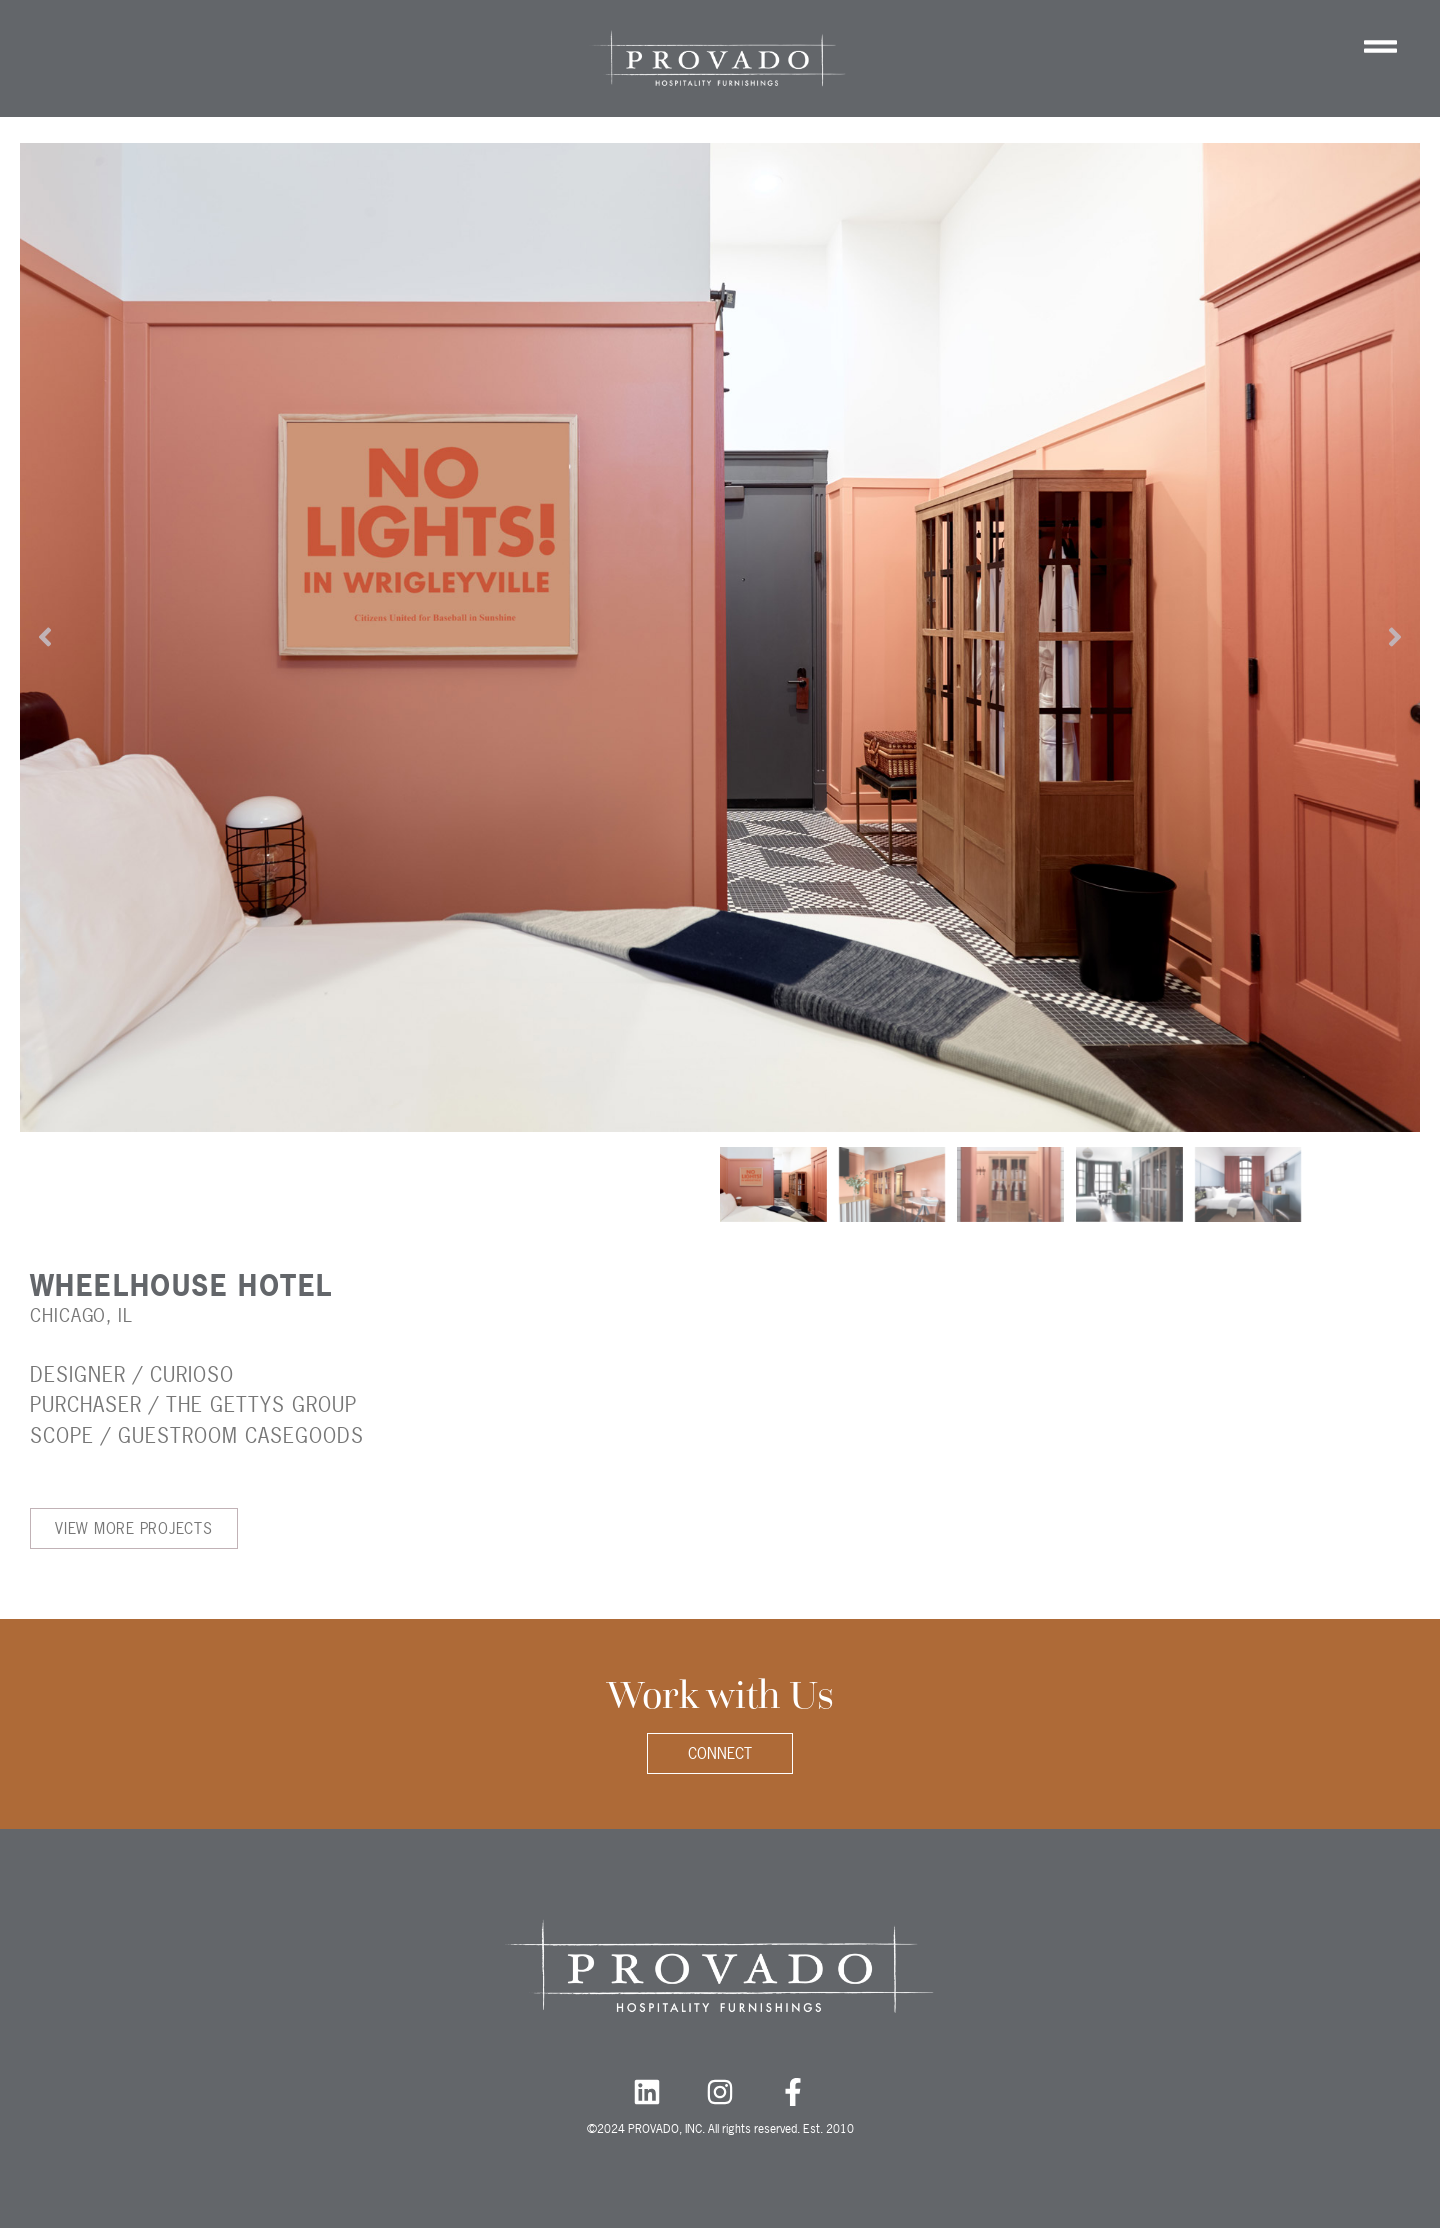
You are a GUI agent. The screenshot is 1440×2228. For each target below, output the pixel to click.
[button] (45, 637)
